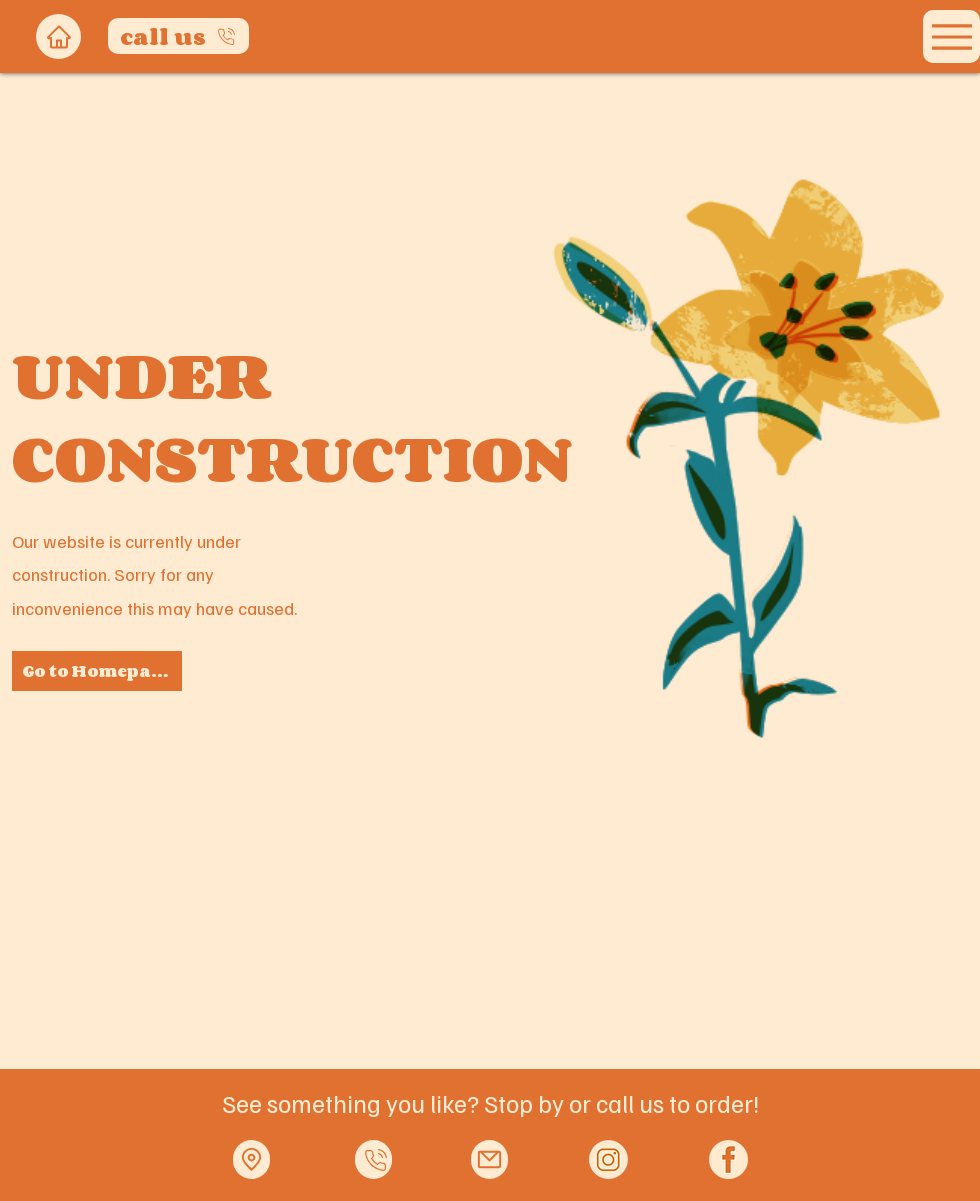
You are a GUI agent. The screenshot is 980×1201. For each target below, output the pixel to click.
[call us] (178, 36)
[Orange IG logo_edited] (608, 1159)
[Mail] (489, 1159)
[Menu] (951, 36)
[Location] (251, 1159)
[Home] (58, 36)
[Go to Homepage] (97, 671)
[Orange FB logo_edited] (728, 1159)
